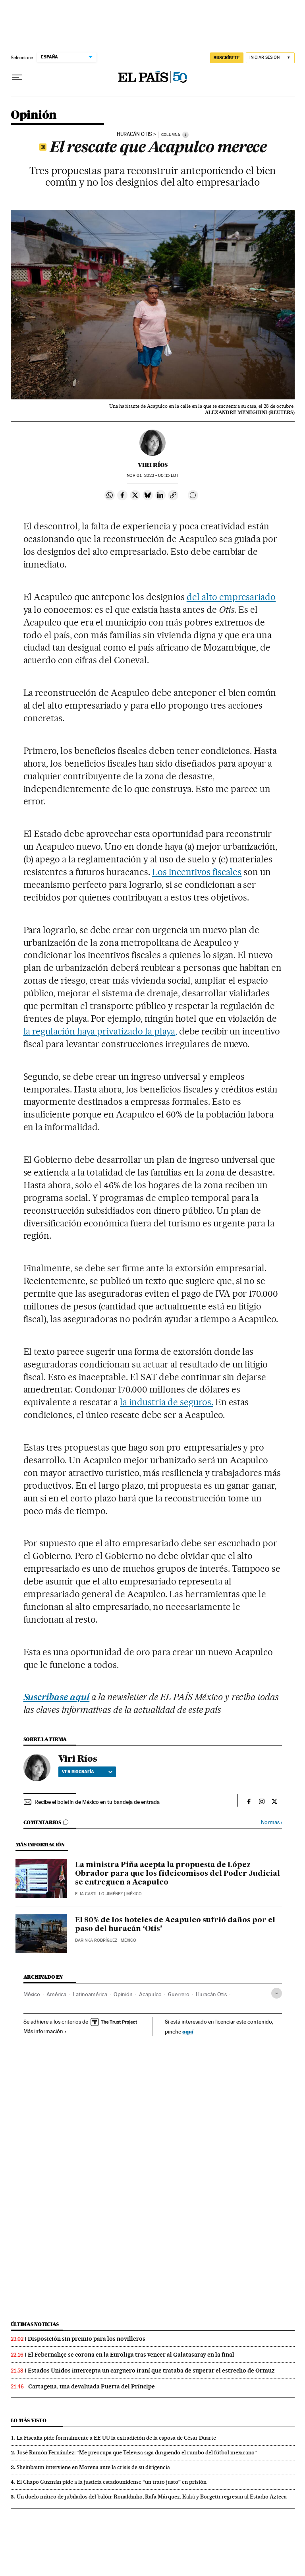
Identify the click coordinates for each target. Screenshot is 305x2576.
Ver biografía (87, 1771)
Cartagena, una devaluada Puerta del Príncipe (91, 2386)
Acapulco (150, 1994)
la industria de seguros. (166, 1402)
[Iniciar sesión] (270, 57)
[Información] (185, 135)
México (31, 1994)
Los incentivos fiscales (197, 871)
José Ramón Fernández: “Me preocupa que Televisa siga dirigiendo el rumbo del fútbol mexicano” (137, 2452)
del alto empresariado (231, 596)
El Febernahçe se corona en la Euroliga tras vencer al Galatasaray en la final (131, 2354)
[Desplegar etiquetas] (276, 1993)
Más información (45, 2031)
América (56, 1994)
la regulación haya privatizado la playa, (100, 1031)
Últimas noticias (35, 2324)
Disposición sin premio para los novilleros (86, 2338)
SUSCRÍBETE (227, 57)
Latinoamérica (90, 1994)
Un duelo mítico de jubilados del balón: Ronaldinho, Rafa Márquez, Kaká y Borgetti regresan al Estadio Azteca (152, 2496)
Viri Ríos (153, 465)
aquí (187, 2031)
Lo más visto (28, 2420)
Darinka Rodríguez (96, 1940)
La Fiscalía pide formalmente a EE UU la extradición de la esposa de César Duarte (116, 2438)
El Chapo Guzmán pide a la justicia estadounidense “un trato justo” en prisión (112, 2482)
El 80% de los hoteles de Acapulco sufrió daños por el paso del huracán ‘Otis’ (175, 1925)
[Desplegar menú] (17, 77)
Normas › (271, 1822)
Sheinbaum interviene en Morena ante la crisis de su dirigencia (93, 2467)
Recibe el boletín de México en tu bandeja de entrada (97, 1802)
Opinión (34, 115)
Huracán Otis (134, 134)
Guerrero (178, 1994)
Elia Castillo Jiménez (99, 1893)
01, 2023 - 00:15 (152, 475)
